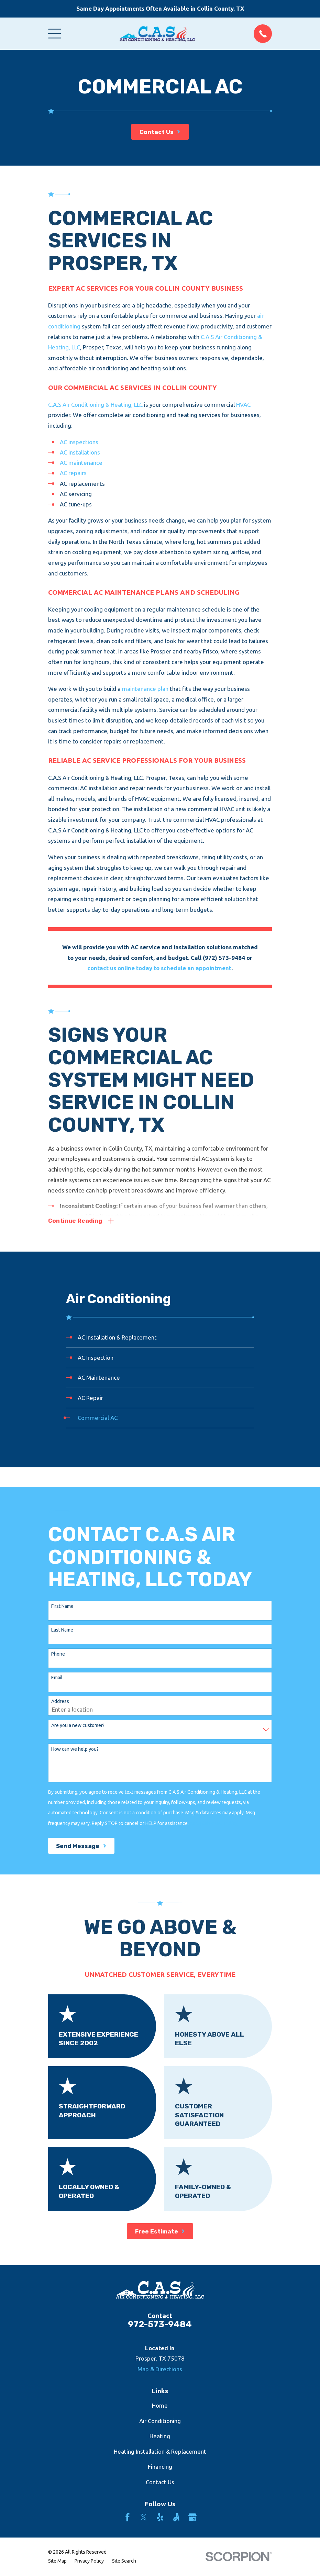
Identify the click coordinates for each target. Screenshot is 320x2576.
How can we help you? (75, 1749)
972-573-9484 (160, 2324)
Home (160, 2405)
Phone (58, 1654)
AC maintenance (81, 462)
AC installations (80, 452)
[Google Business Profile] (192, 2517)
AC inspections (79, 442)
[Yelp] (160, 2517)
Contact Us (160, 2482)
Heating (160, 2436)
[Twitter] (144, 2517)
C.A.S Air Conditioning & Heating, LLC (95, 404)
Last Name (62, 1630)
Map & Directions (159, 2369)
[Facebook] (127, 2517)
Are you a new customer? (77, 1725)
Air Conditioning (160, 2421)
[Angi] (176, 2517)
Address (60, 1701)
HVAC (243, 404)
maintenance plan (145, 688)
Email (57, 1677)
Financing (160, 2466)
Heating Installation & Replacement (160, 2451)
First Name (62, 1606)
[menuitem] (160, 1337)
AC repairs (73, 473)
